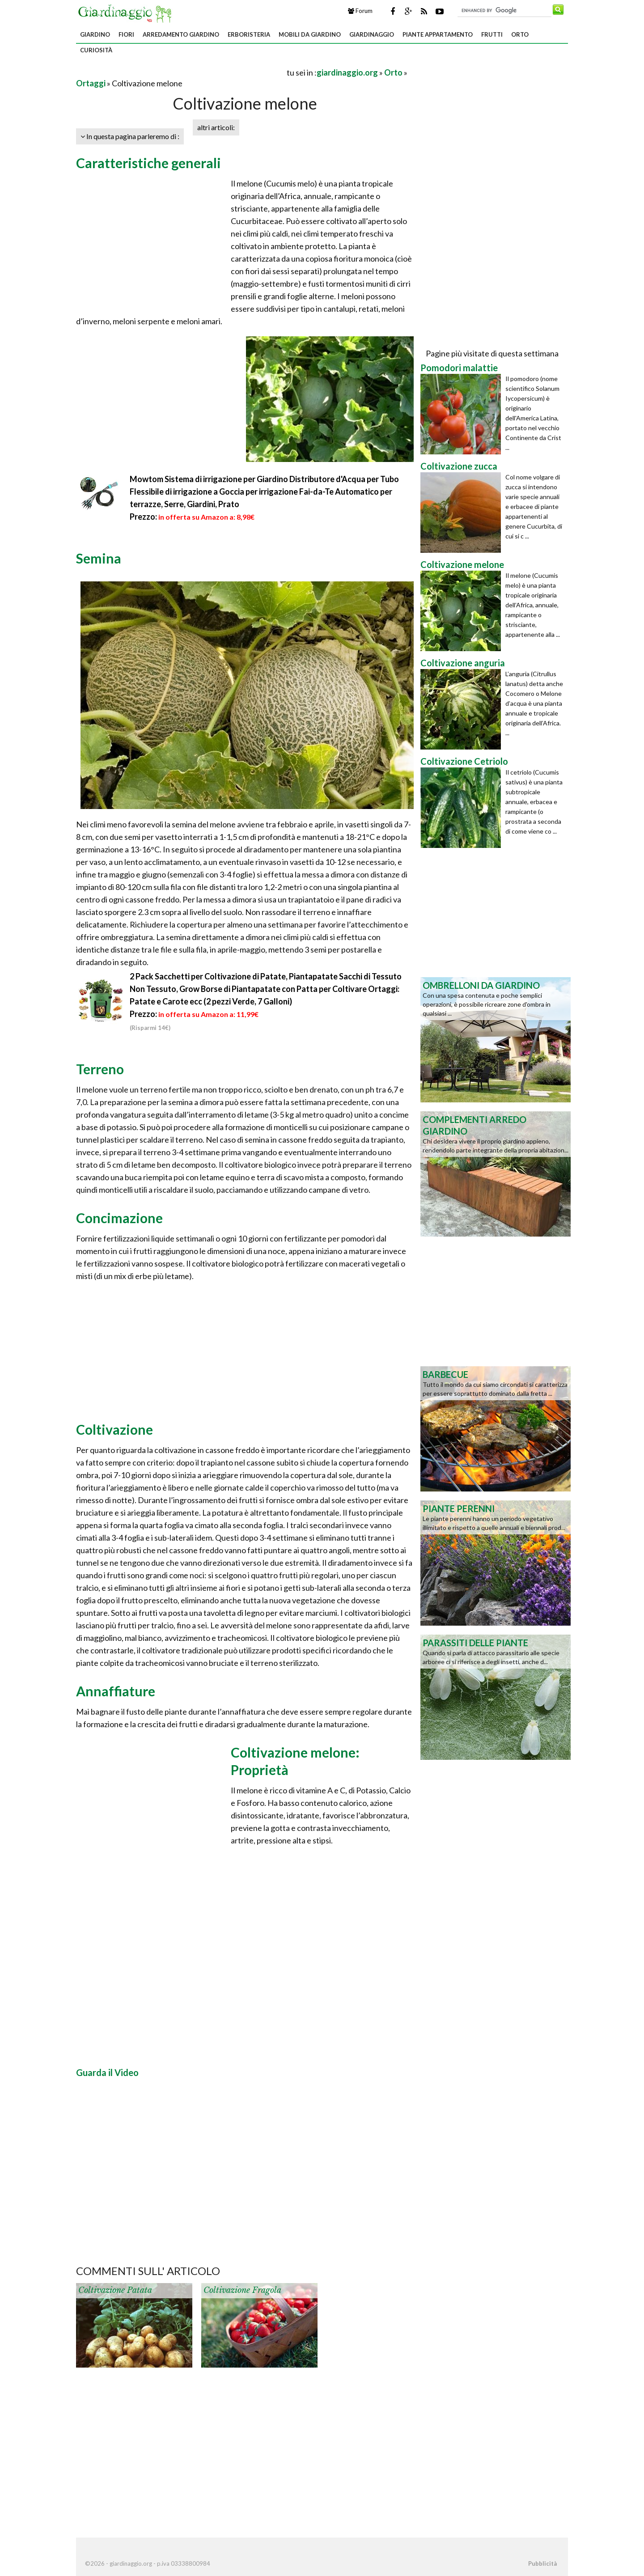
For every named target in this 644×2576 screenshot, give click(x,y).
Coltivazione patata (115, 2290)
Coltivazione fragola (242, 2290)
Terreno (100, 1069)
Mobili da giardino (310, 34)
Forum (360, 10)
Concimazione (119, 1218)
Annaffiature (115, 1691)
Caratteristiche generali (148, 163)
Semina (98, 558)
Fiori (126, 34)
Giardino (95, 34)
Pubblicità (542, 2563)
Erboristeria (249, 34)
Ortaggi (91, 83)
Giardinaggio (371, 34)
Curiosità (96, 50)
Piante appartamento (437, 34)
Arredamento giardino (181, 34)
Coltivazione (114, 1429)
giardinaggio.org (347, 72)
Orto (520, 34)
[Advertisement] (180, 72)
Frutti (492, 34)
